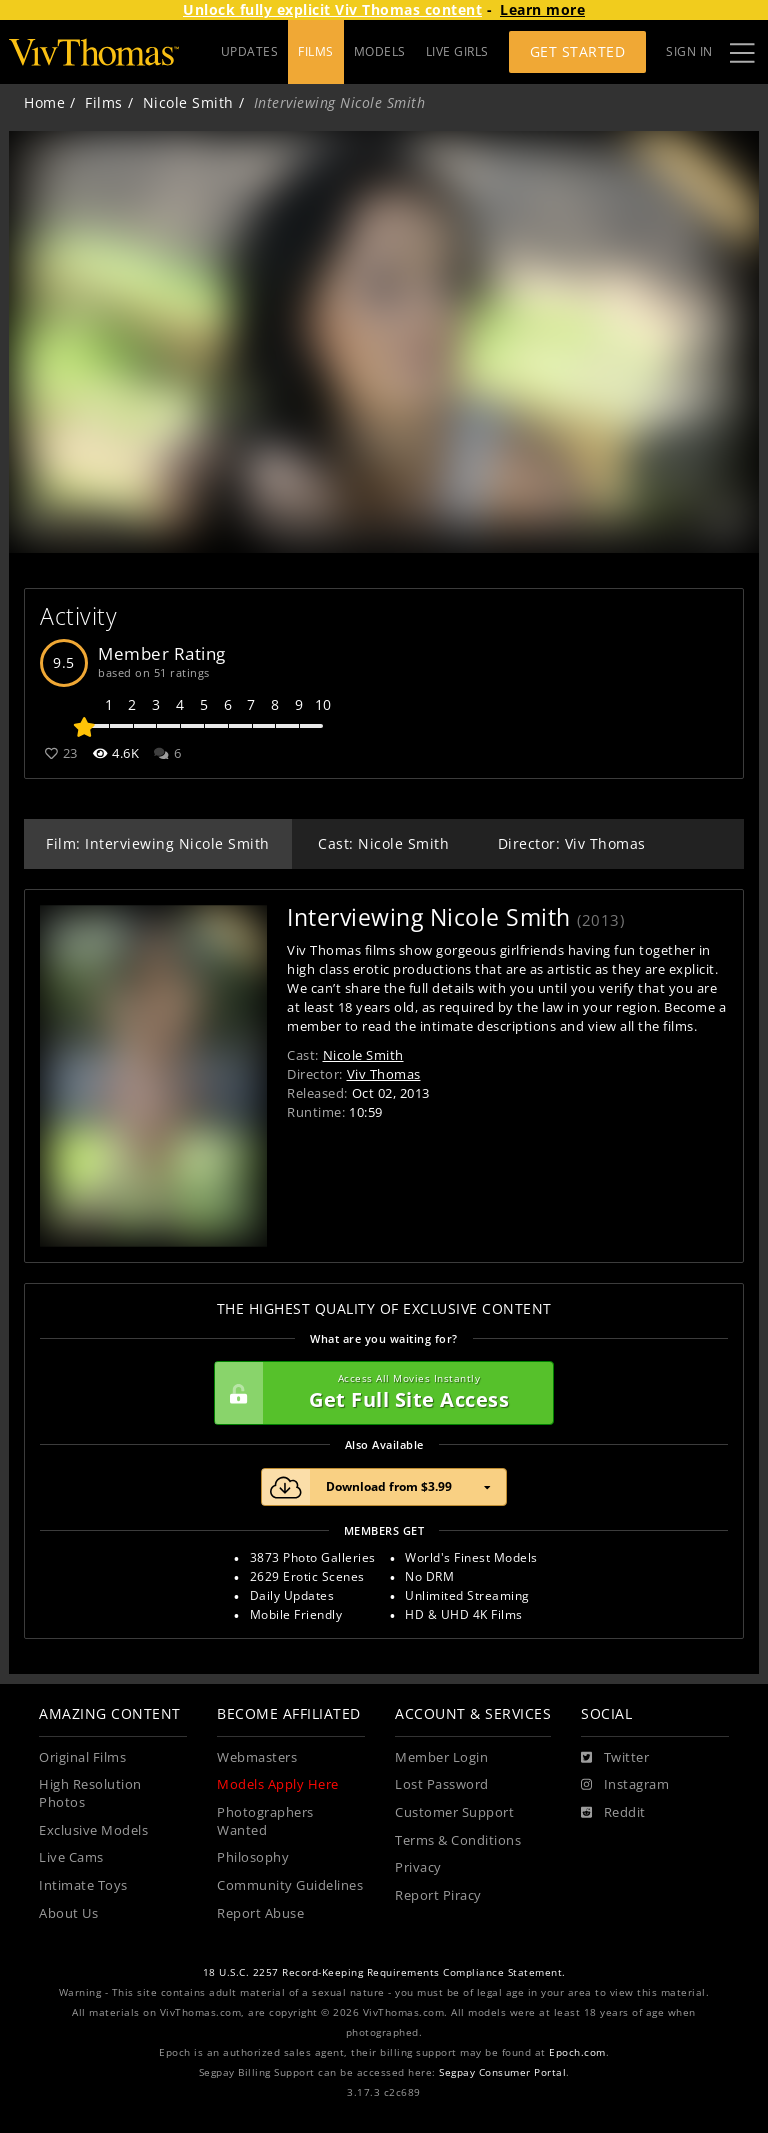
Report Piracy (438, 1895)
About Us (68, 1913)
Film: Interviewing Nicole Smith (158, 843)
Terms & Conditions (458, 1840)
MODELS (380, 51)
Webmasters (257, 1757)
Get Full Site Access (379, 1393)
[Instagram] (625, 1785)
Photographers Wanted (265, 1821)
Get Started (578, 51)
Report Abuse (260, 1913)
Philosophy (253, 1857)
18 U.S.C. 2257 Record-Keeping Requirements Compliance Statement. (384, 1972)
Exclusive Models (93, 1830)
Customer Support (454, 1812)
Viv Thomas (384, 1074)
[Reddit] (613, 1813)
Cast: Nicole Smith (383, 843)
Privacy (418, 1867)
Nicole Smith (188, 102)
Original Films (82, 1757)
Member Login (441, 1757)
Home (44, 102)
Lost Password (442, 1784)
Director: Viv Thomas (572, 843)
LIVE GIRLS (457, 51)
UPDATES (250, 51)
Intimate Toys (83, 1885)
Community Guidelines (290, 1885)
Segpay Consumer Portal (502, 2072)
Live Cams (71, 1857)
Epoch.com (577, 2052)
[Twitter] (615, 1758)
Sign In (689, 51)
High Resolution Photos (90, 1793)
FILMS (316, 51)
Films (104, 102)
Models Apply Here (278, 1784)
